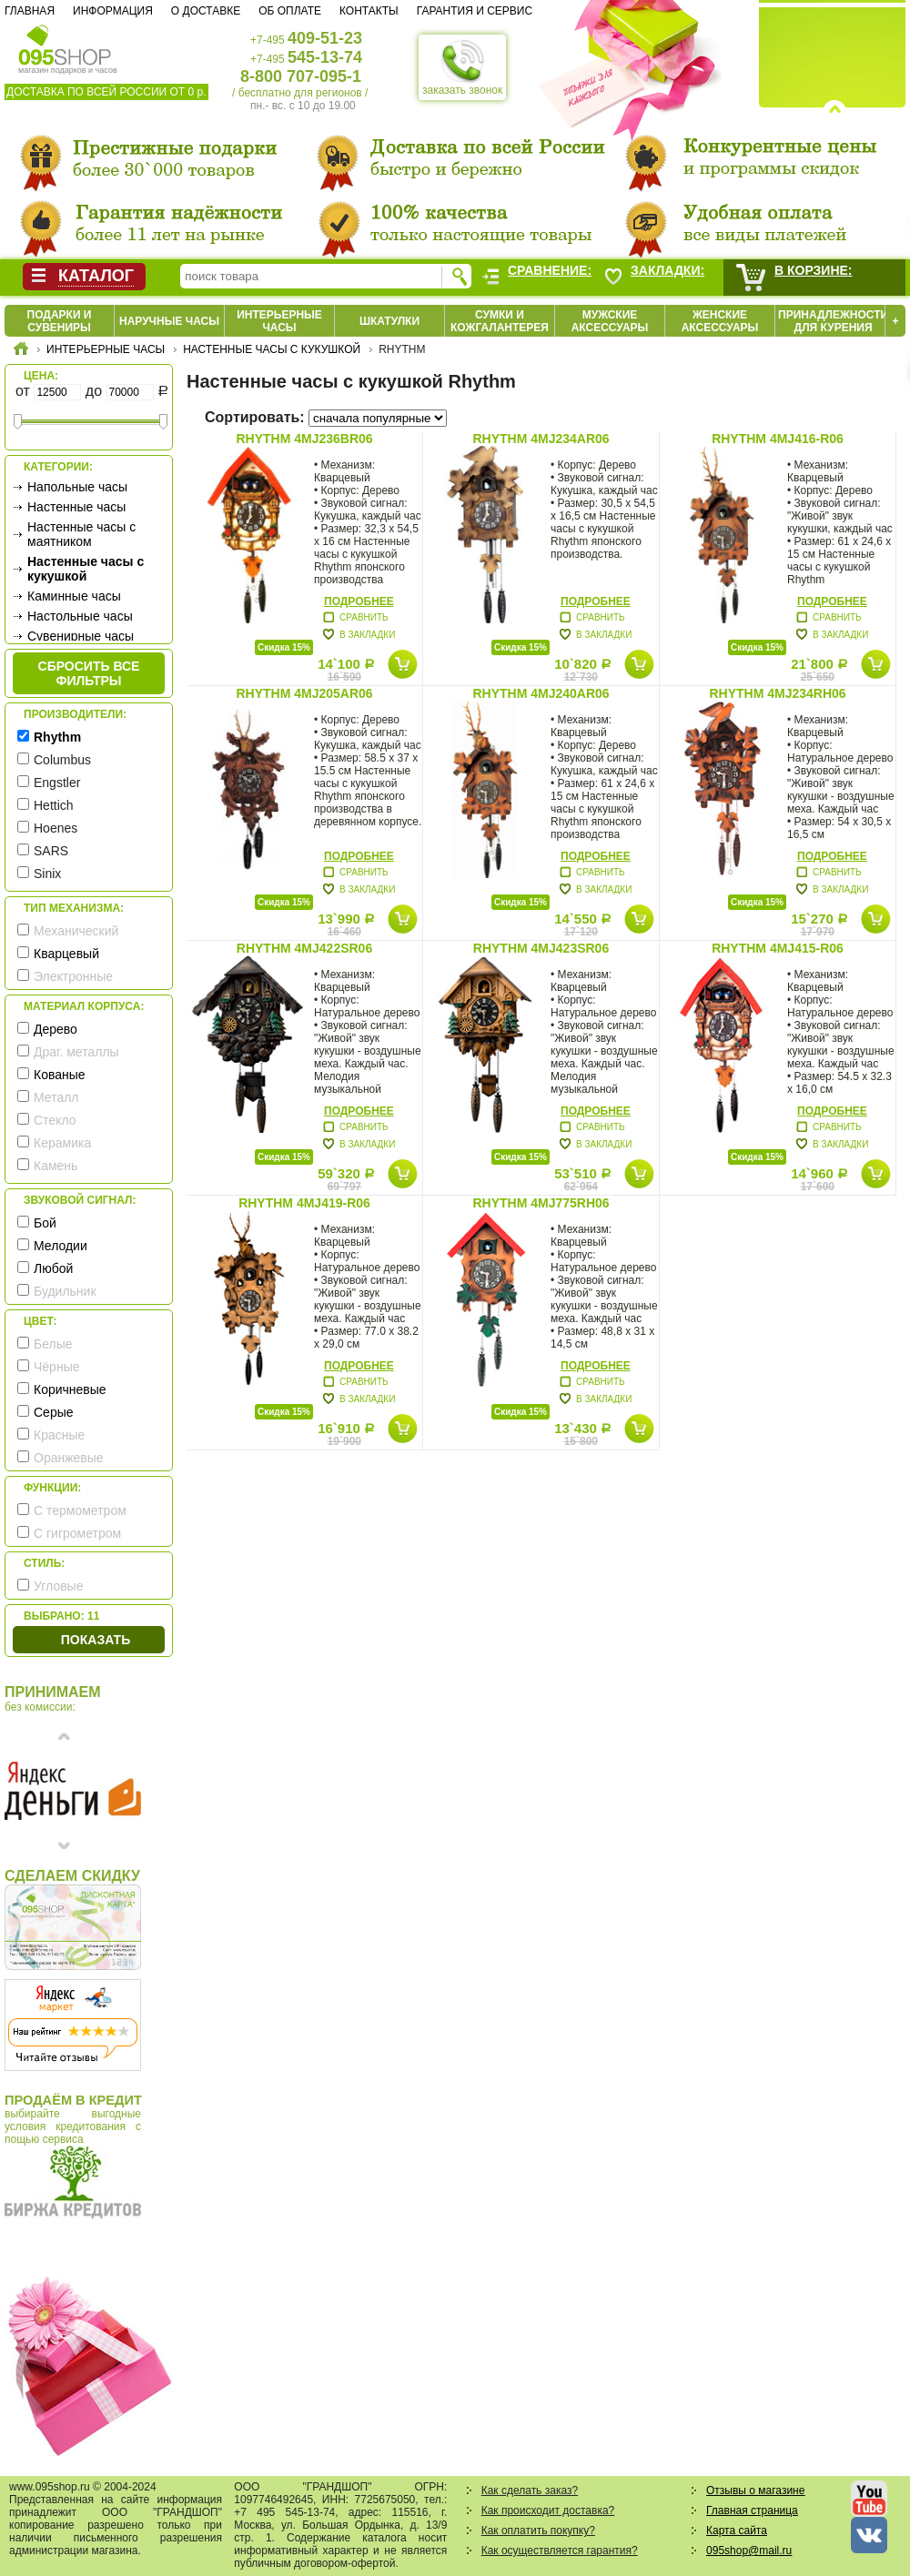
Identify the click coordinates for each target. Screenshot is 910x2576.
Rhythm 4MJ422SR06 (304, 948)
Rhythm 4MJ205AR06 (304, 693)
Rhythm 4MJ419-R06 (304, 1203)
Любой (53, 1268)
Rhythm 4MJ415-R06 (778, 948)
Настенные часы (76, 507)
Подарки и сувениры (59, 321)
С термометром (80, 1510)
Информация (113, 11)
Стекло (55, 1120)
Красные (59, 1435)
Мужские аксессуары (610, 321)
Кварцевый (66, 953)
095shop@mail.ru (749, 2550)
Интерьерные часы (279, 321)
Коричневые (70, 1389)
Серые (54, 1412)
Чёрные (56, 1366)
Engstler (57, 782)
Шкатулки (389, 321)
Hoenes (55, 828)
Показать (95, 1639)
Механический (76, 931)
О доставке (205, 11)
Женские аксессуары (720, 321)
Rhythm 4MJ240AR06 (540, 693)
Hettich (54, 805)
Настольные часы (80, 616)
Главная (30, 11)
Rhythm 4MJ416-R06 (778, 438)
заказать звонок (462, 67)
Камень (55, 1165)
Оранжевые (69, 1457)
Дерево (55, 1029)
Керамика (62, 1143)
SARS (51, 851)
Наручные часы (169, 321)
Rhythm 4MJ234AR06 (540, 438)
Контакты (369, 11)
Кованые (60, 1074)
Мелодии (60, 1245)
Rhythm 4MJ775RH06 (540, 1203)
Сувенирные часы (80, 636)
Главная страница (752, 2510)
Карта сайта (736, 2530)
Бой (45, 1223)
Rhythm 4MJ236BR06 (304, 438)
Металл (56, 1097)
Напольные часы (77, 487)
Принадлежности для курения (833, 321)
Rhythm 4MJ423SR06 (541, 948)
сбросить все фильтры (89, 673)
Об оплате (289, 11)
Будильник (65, 1291)
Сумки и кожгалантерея (499, 321)
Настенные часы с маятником (81, 534)
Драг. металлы (76, 1052)
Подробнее (359, 601)
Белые (53, 1344)
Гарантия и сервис (474, 11)
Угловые (58, 1586)
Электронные (73, 976)
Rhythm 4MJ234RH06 (777, 693)
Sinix (47, 873)
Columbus (62, 760)
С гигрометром (77, 1533)
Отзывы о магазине (755, 2490)
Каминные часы (74, 596)
